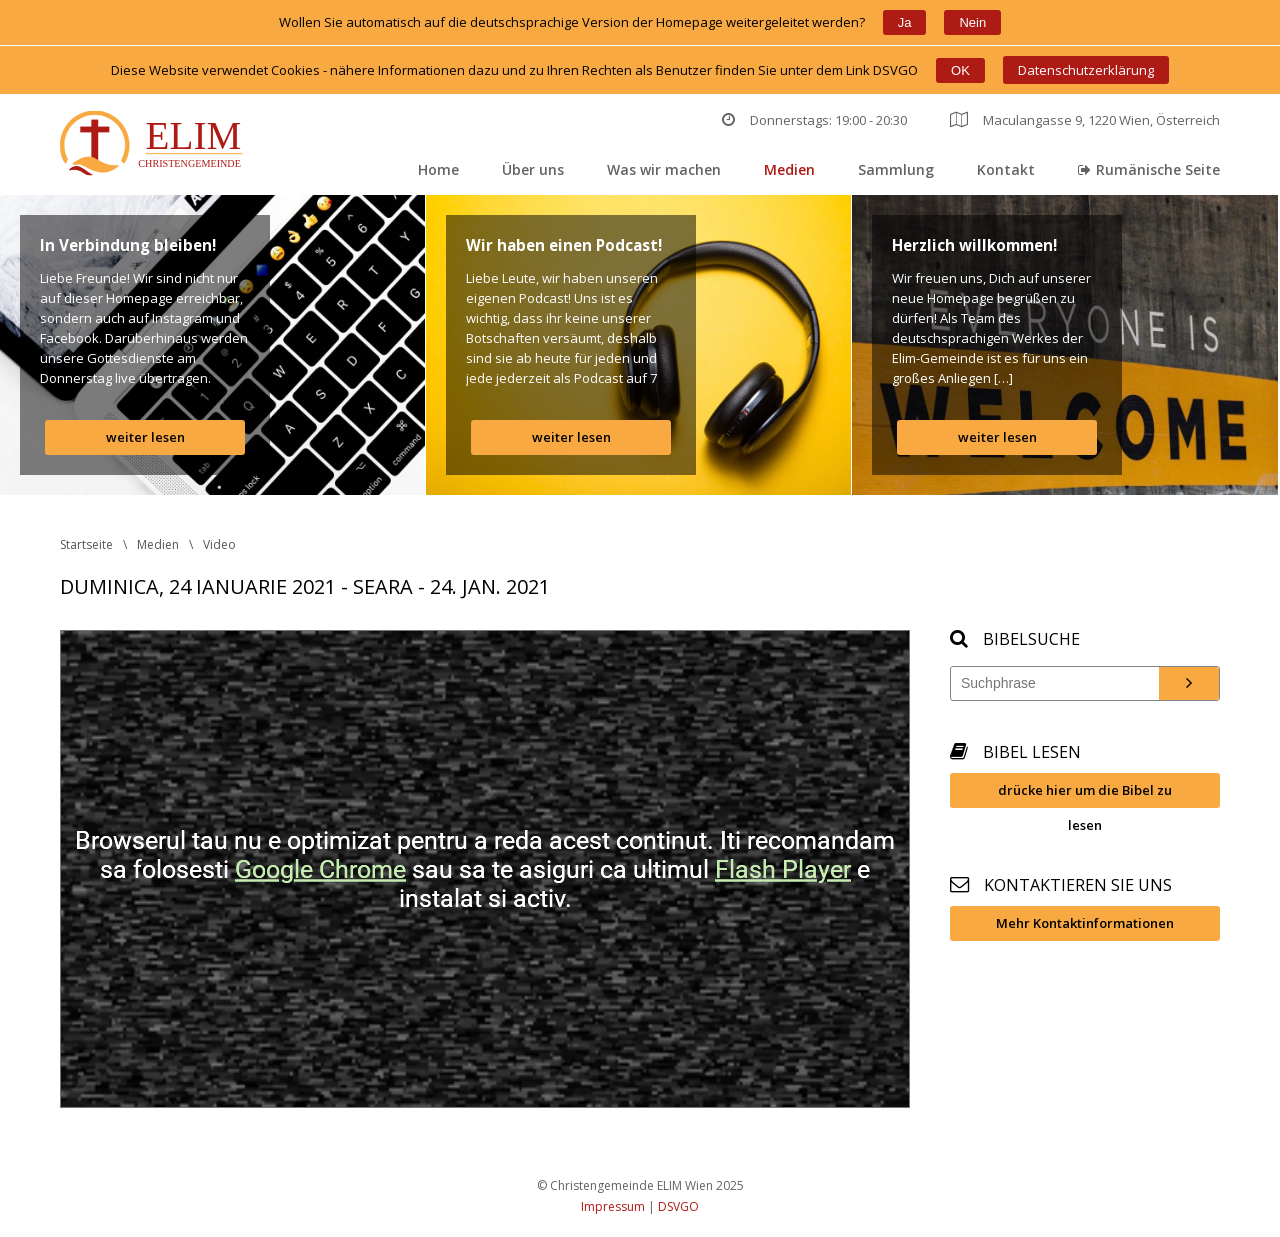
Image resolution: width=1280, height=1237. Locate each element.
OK (960, 70)
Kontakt (1006, 169)
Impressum (613, 1206)
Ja (905, 22)
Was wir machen (664, 169)
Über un (533, 169)
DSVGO (678, 1206)
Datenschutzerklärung (1086, 70)
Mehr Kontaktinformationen (1085, 923)
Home (438, 169)
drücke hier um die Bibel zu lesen (1085, 794)
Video (219, 544)
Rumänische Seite (1149, 169)
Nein (972, 22)
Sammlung (896, 169)
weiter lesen (145, 437)
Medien (789, 169)
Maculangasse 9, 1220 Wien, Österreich (1085, 120)
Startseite (86, 544)
